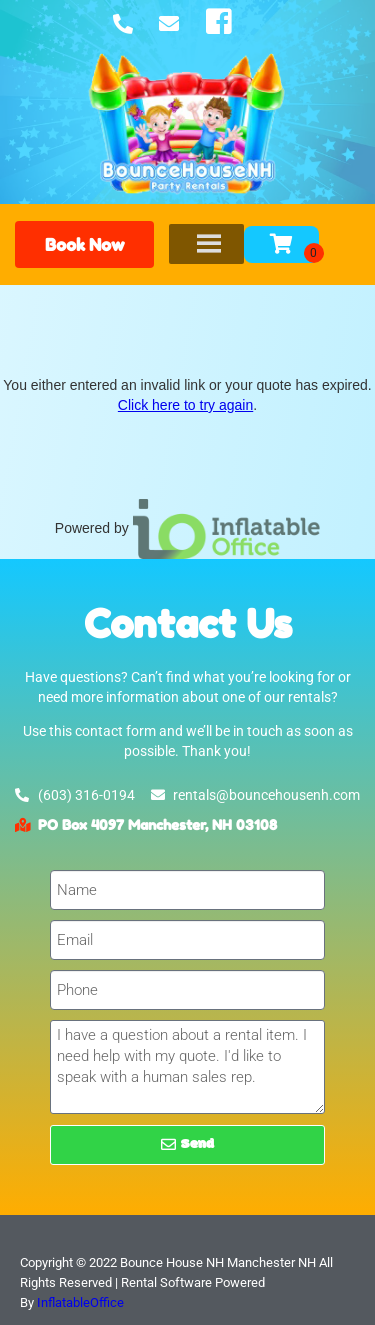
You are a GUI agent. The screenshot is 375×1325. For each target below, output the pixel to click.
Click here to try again (185, 405)
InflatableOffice (80, 1302)
